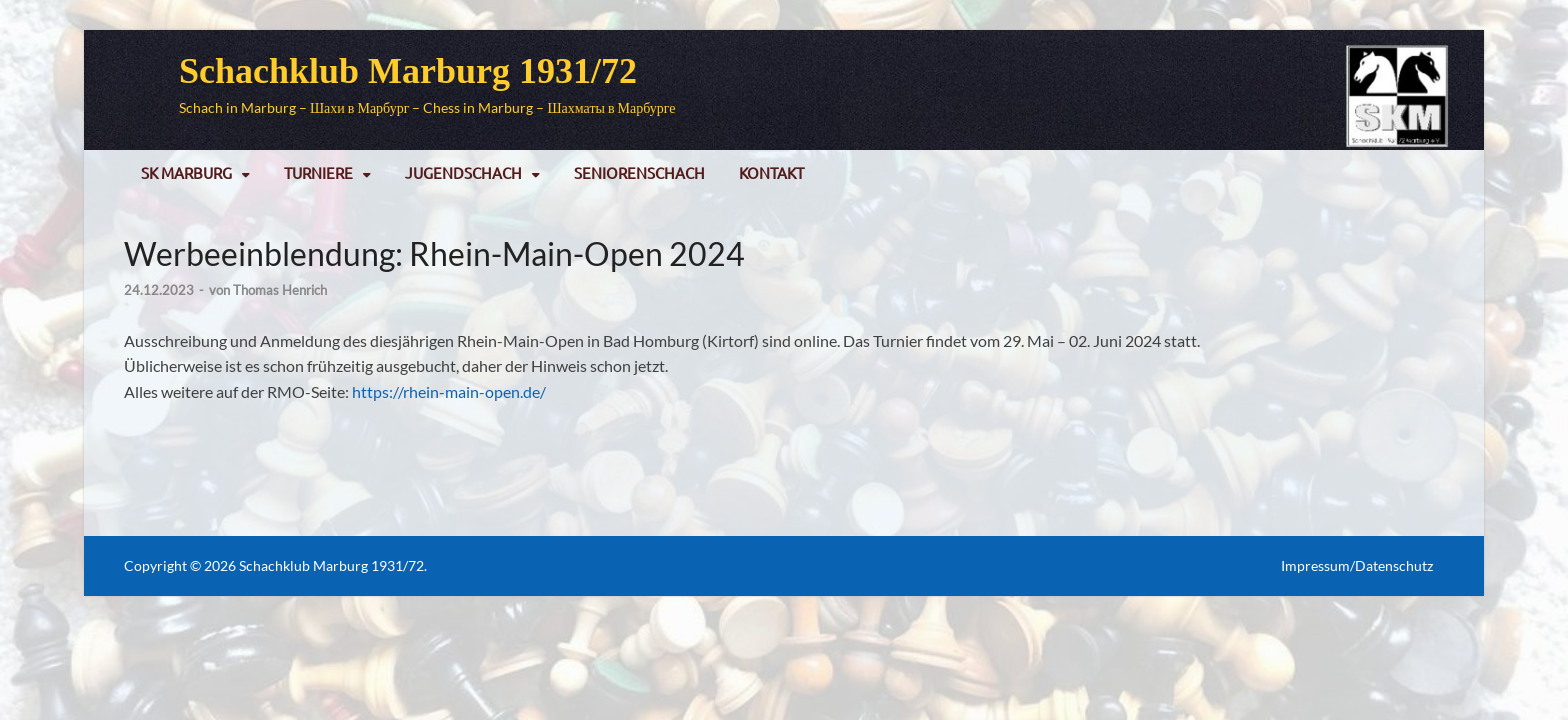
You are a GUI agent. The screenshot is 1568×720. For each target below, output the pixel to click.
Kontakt (771, 172)
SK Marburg (186, 172)
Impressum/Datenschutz (1357, 565)
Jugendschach (463, 172)
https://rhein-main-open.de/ (449, 391)
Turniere (318, 172)
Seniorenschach (639, 172)
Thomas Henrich (280, 290)
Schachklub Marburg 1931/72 (408, 71)
